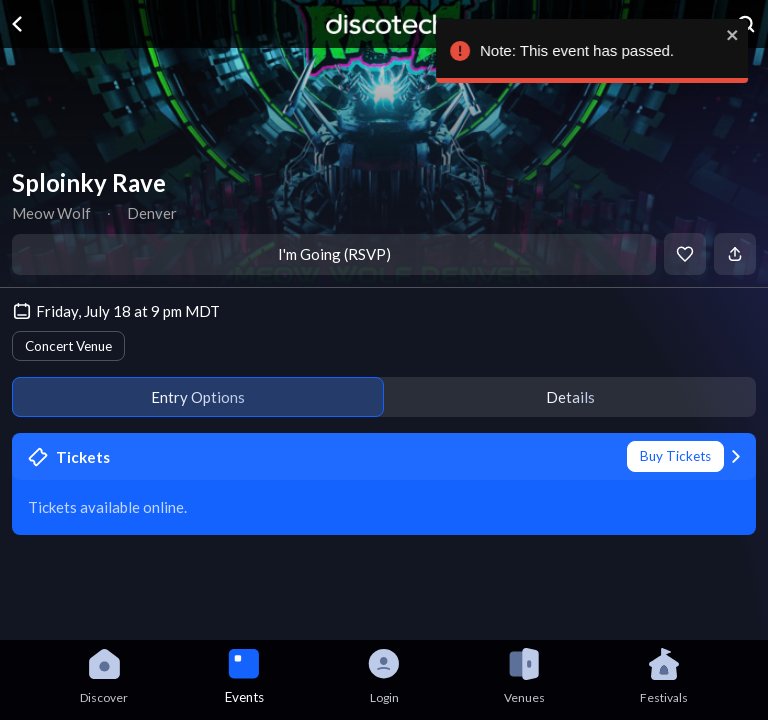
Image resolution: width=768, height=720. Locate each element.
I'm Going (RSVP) (334, 254)
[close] (734, 35)
